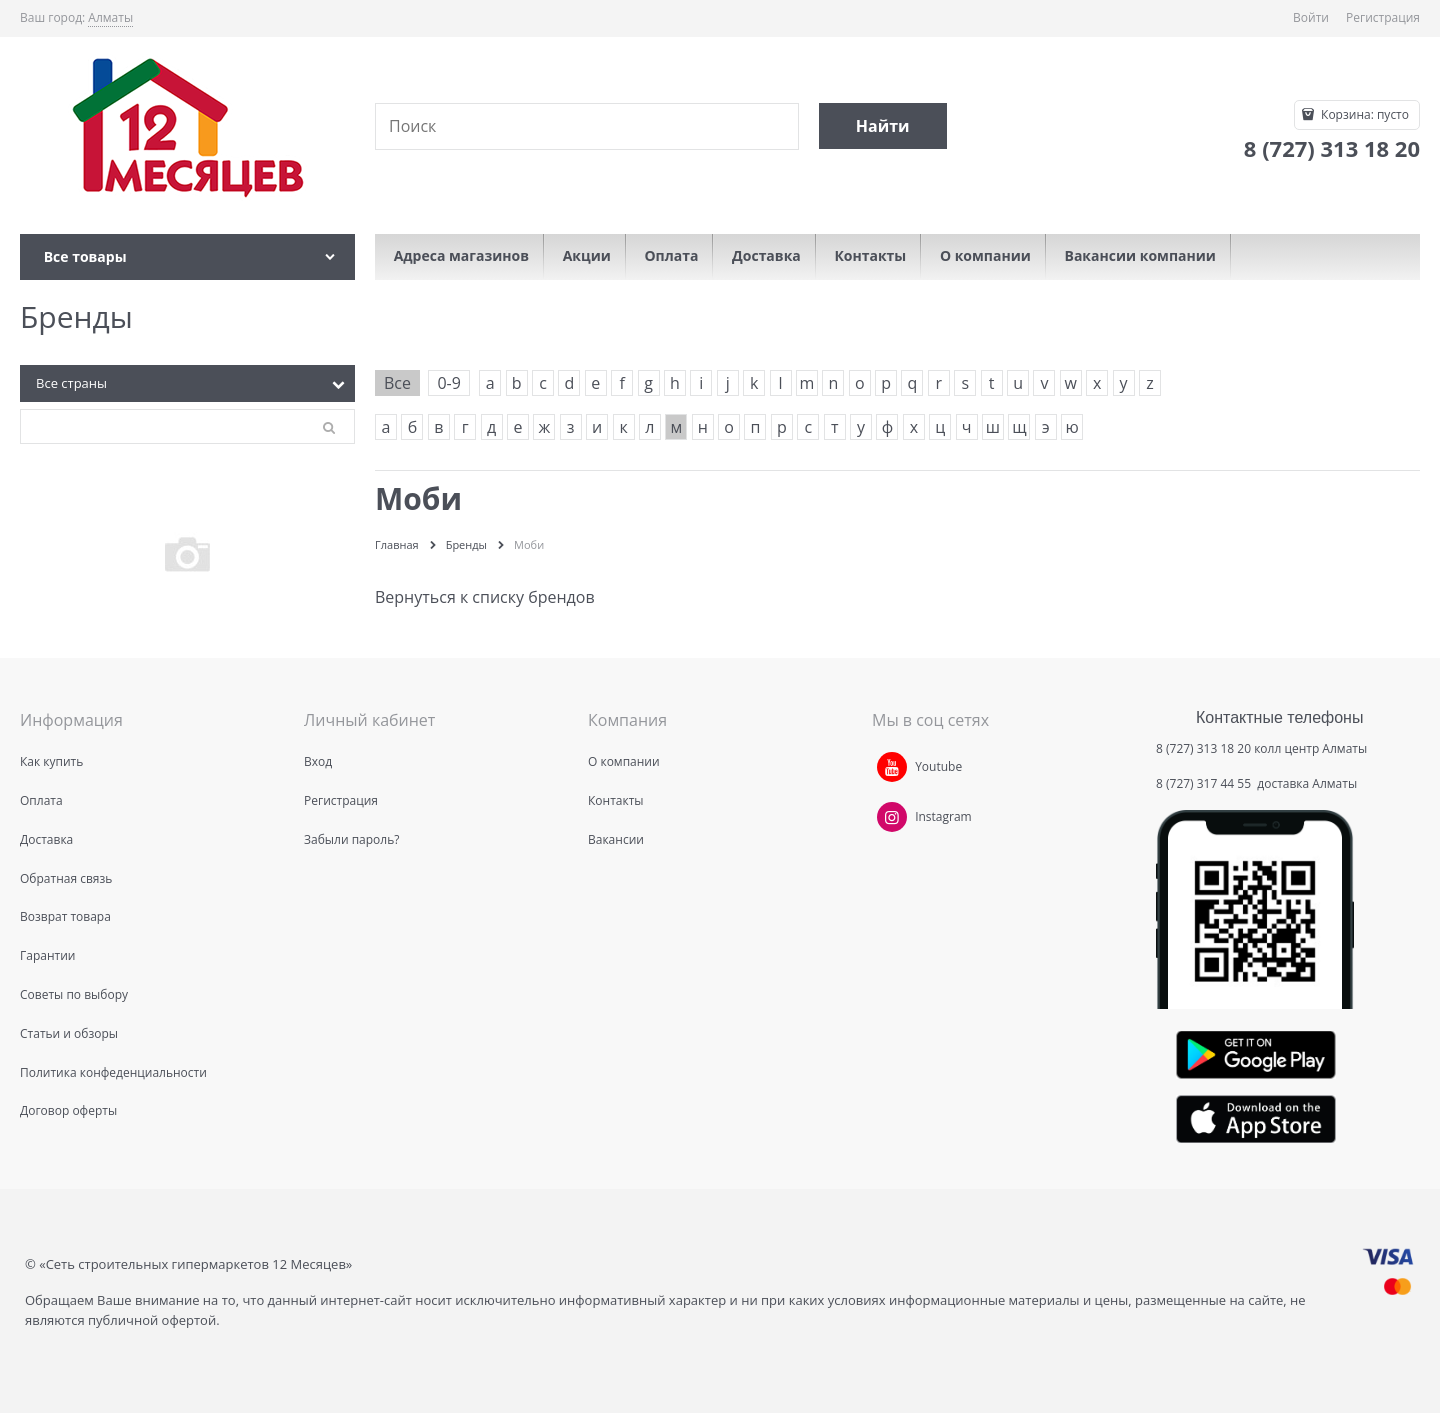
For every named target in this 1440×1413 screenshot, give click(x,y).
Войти (1311, 17)
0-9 (448, 383)
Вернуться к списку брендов (485, 597)
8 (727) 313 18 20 (1203, 748)
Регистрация (1383, 17)
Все (397, 383)
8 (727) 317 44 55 (1205, 783)
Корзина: (1363, 114)
